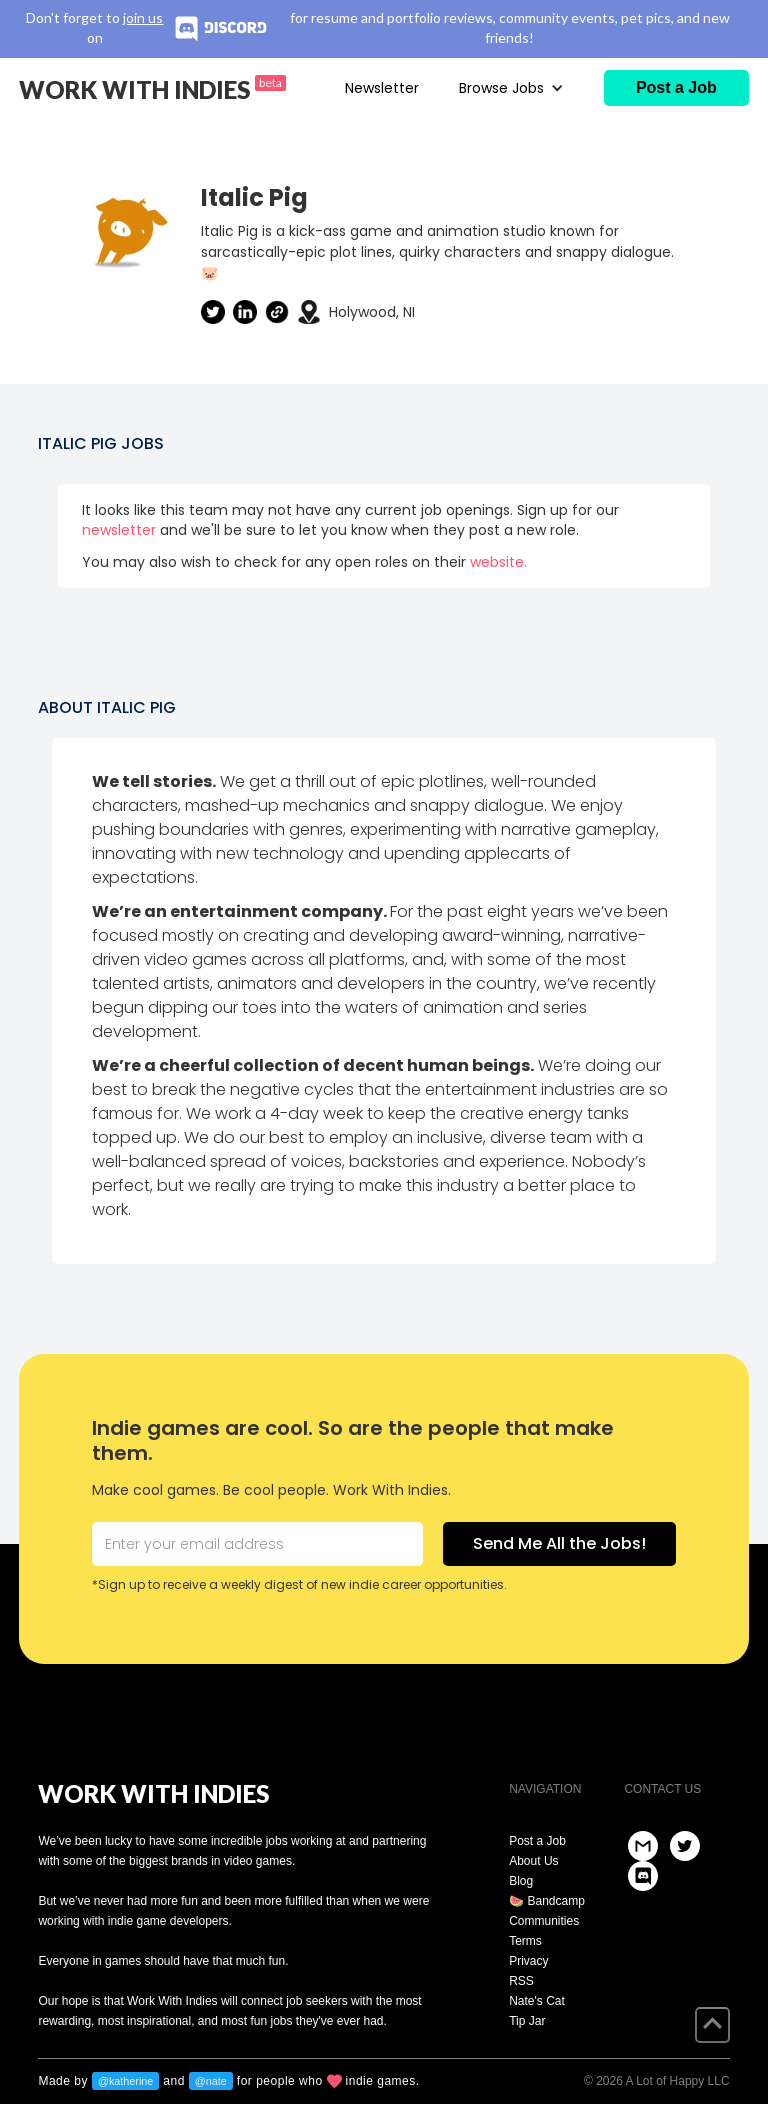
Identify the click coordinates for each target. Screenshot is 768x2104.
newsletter (119, 530)
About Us (533, 1861)
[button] (511, 88)
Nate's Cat (537, 2001)
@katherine (125, 2081)
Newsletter (382, 88)
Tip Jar (527, 2021)
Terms (525, 1941)
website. (498, 562)
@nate (211, 2081)
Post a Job (537, 1841)
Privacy (528, 1961)
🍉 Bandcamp (547, 1901)
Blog (521, 1881)
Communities (544, 1921)
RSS (521, 1981)
